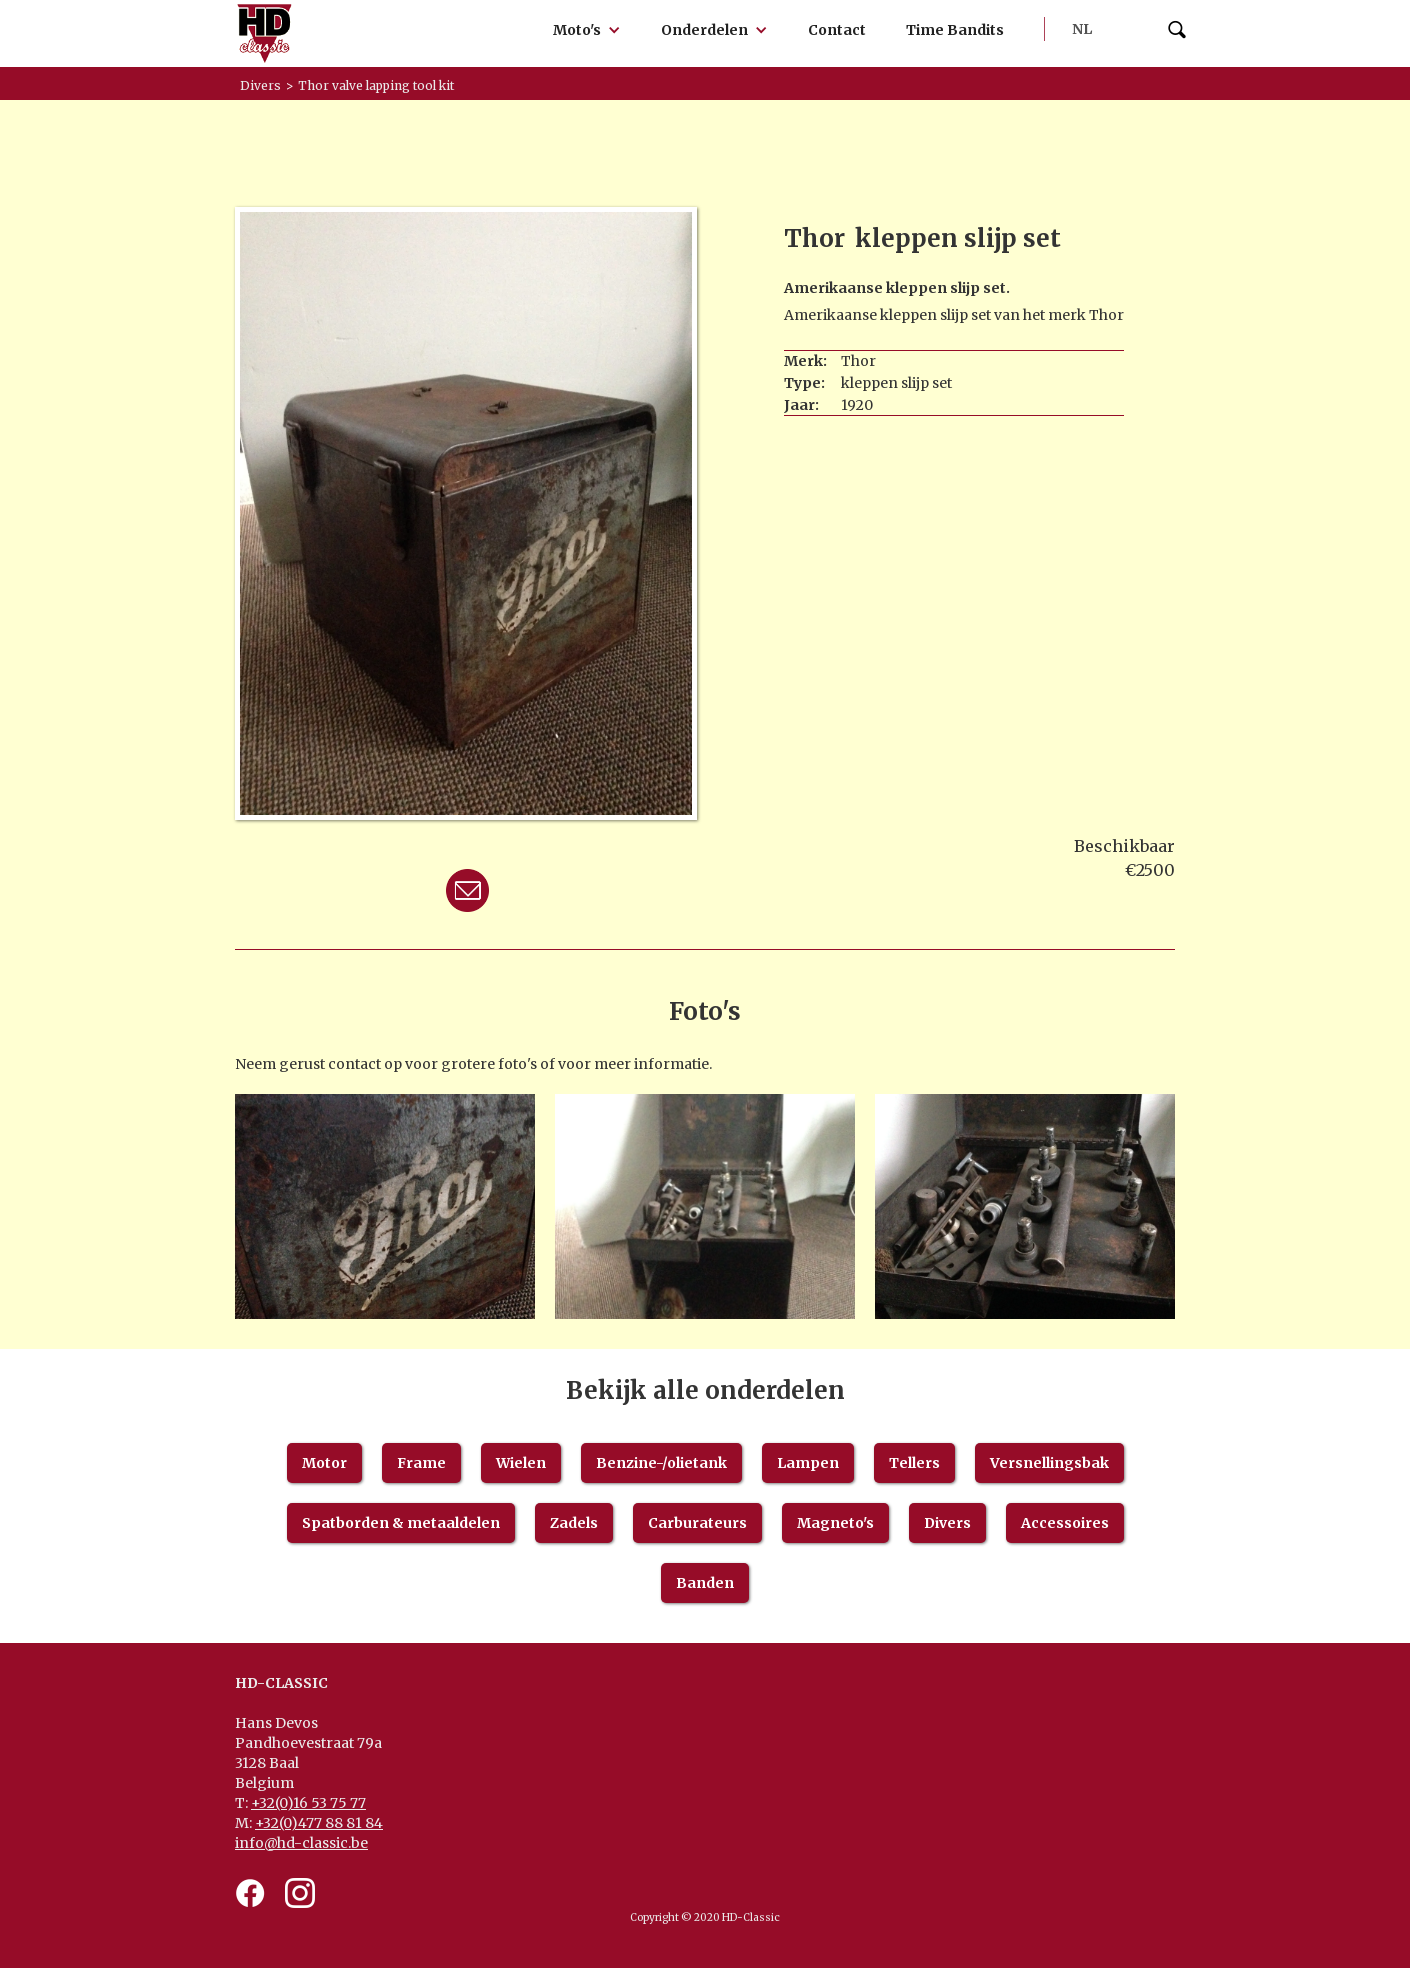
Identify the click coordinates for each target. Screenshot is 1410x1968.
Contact (837, 30)
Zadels (574, 1523)
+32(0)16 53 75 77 (308, 1803)
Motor (324, 1463)
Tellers (914, 1463)
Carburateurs (697, 1523)
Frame (421, 1463)
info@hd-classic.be (301, 1843)
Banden (705, 1583)
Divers (947, 1523)
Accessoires (1065, 1523)
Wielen (521, 1463)
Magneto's (835, 1523)
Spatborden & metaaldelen (401, 1523)
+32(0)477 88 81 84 (319, 1823)
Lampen (808, 1463)
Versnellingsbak (1049, 1463)
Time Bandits (955, 30)
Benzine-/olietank (661, 1463)
